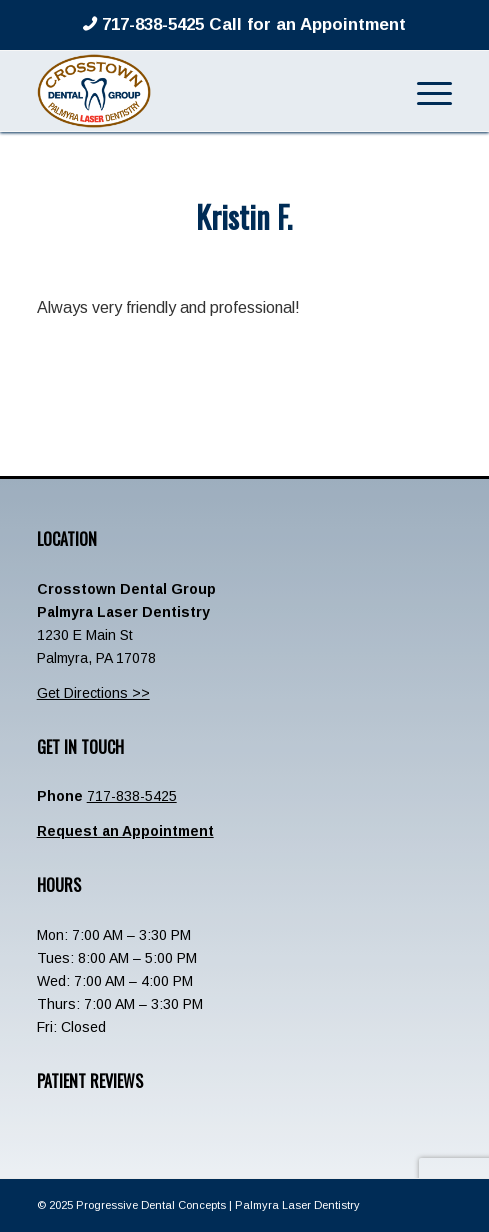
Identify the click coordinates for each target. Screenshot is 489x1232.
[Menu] (424, 91)
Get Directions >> (93, 693)
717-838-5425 (132, 796)
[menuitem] (424, 91)
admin (316, 258)
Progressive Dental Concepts (151, 1205)
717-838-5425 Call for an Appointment (251, 24)
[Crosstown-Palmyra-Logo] (203, 91)
